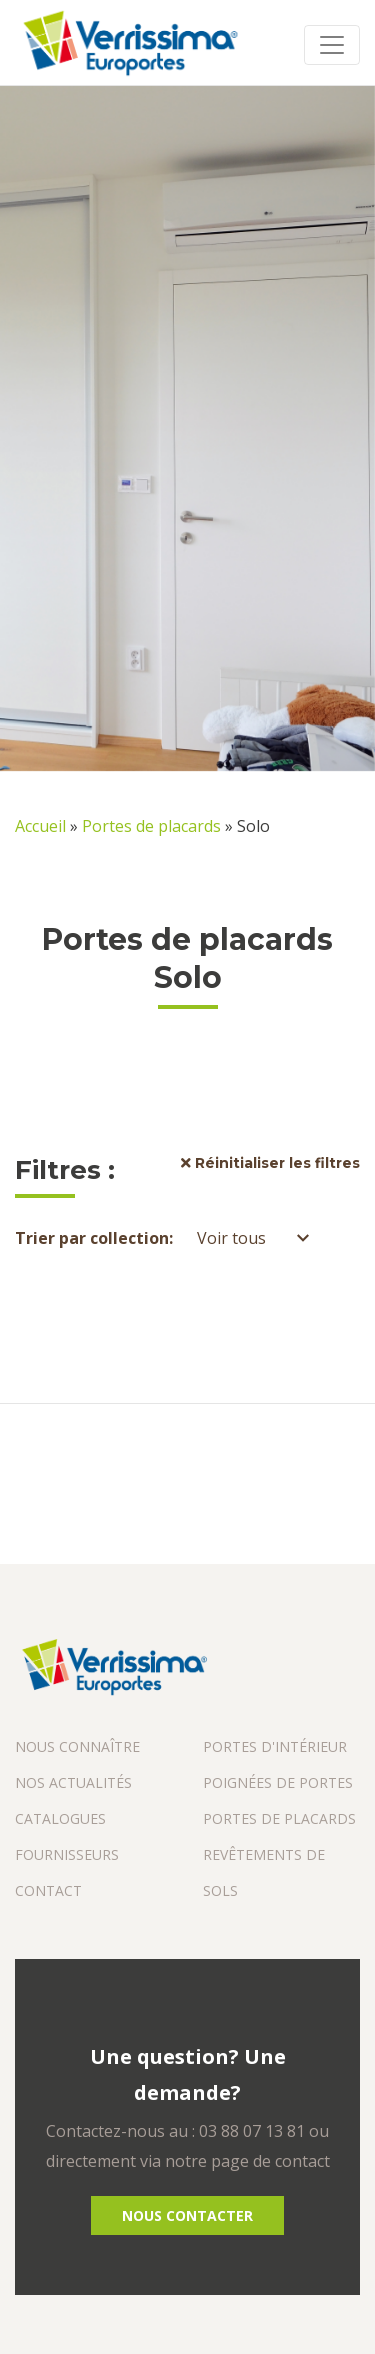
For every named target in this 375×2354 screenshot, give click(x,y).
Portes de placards (151, 826)
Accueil (40, 826)
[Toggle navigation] (332, 45)
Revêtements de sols (264, 1872)
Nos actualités (73, 1782)
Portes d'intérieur (275, 1746)
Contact (48, 1890)
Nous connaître (77, 1746)
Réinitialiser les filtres (270, 1163)
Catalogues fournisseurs (67, 1836)
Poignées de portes (278, 1782)
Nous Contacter (187, 2215)
